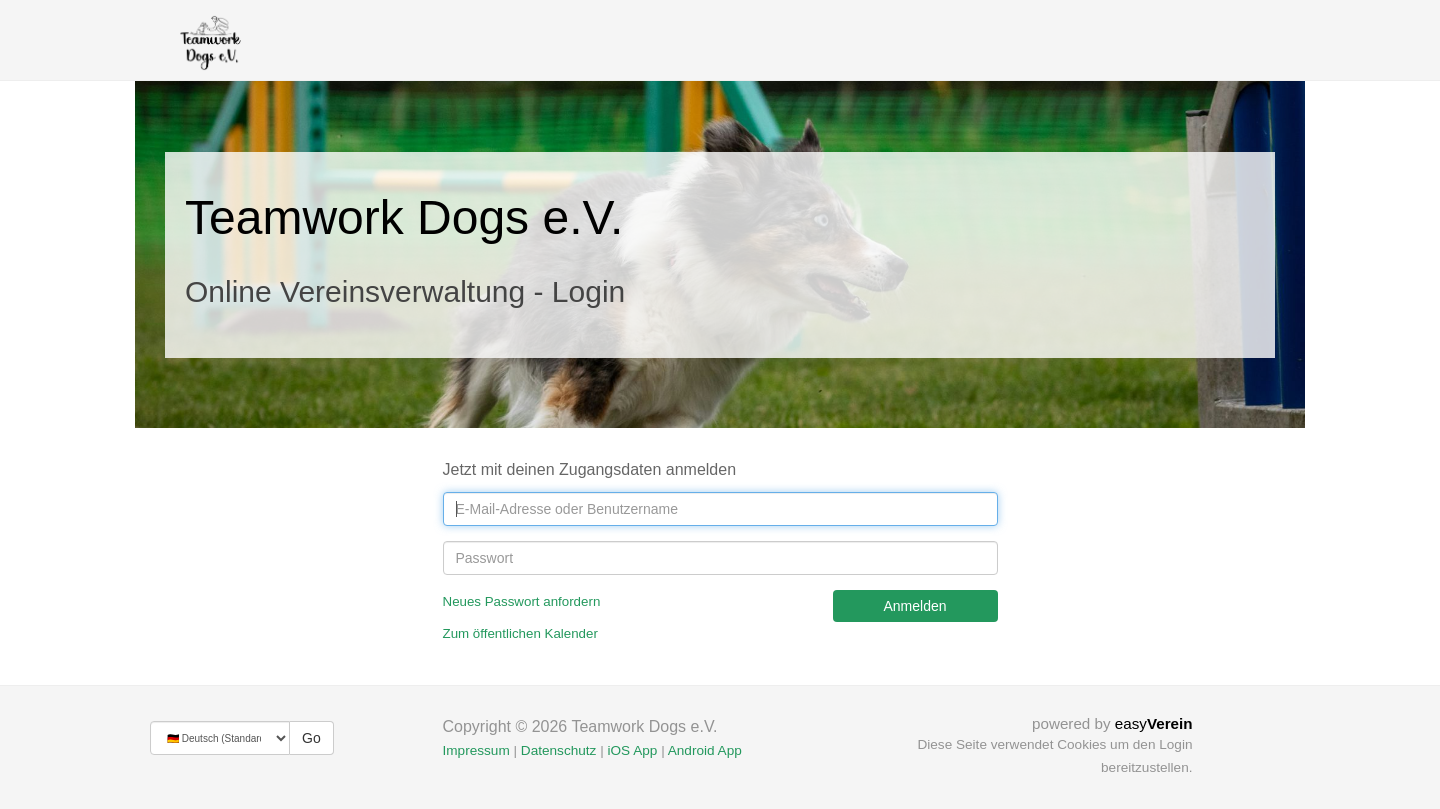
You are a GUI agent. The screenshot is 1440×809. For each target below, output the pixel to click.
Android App (705, 750)
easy (1154, 723)
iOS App (632, 750)
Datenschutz (559, 750)
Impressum (476, 750)
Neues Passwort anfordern (522, 601)
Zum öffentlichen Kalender (520, 633)
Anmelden (914, 606)
